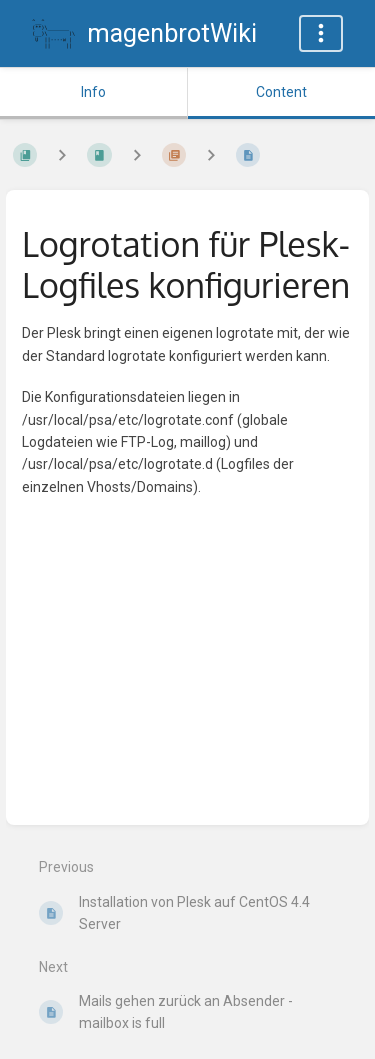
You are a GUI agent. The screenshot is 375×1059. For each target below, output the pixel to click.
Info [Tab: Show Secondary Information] (93, 92)
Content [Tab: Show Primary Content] (281, 92)
